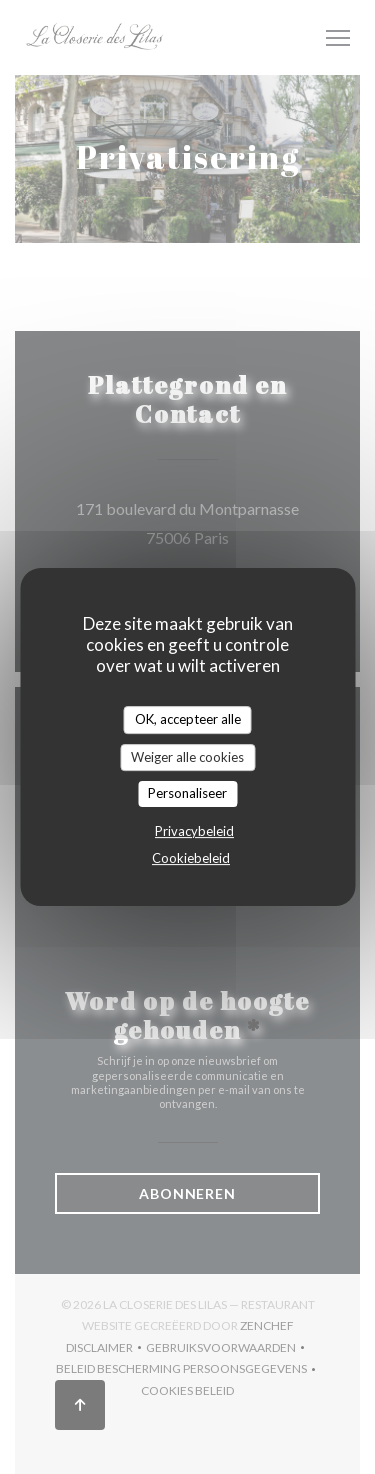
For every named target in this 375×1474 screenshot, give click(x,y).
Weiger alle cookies (187, 757)
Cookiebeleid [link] (191, 858)
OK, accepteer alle (188, 719)
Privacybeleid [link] (194, 831)
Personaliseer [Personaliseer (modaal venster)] (187, 793)
